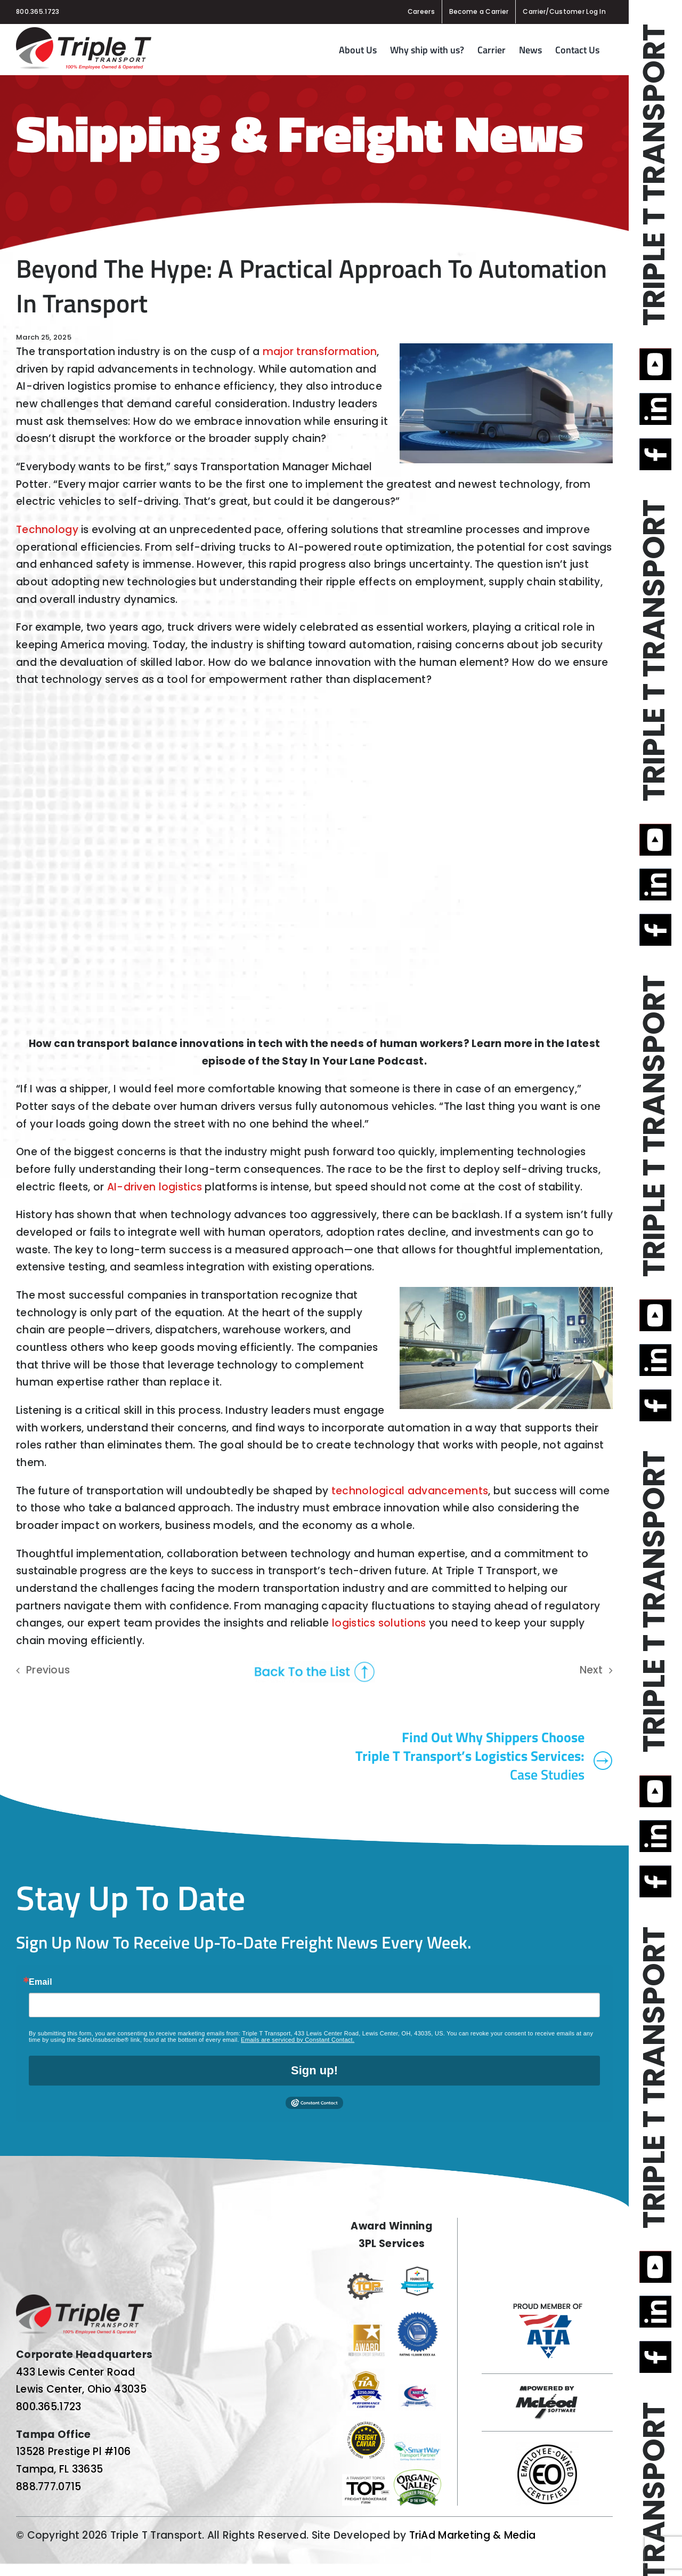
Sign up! (314, 2070)
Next (591, 1670)
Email (40, 1982)
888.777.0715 (48, 2487)
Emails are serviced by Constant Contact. (297, 2039)
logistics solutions (379, 1623)
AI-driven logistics (154, 1187)
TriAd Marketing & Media (472, 2535)
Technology (47, 529)
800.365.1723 (37, 11)
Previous (48, 1670)
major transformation (320, 351)
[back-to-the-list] (314, 1666)
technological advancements (409, 1491)
